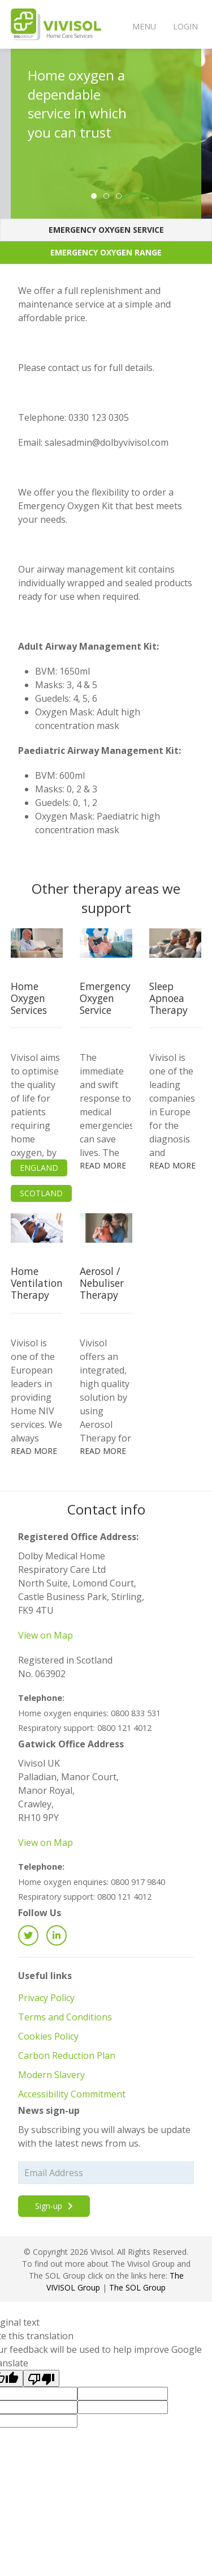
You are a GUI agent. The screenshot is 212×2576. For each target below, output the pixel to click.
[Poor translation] (41, 2378)
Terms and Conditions (65, 2017)
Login (185, 26)
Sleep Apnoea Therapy (168, 998)
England (39, 1167)
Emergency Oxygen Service (106, 229)
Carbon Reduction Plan (66, 2055)
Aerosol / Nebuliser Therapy (102, 1283)
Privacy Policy (46, 1997)
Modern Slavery (51, 2075)
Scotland (41, 1193)
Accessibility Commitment (72, 2094)
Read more (103, 1165)
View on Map (45, 1635)
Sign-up (54, 2205)
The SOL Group (137, 2287)
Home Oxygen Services (29, 998)
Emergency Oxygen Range (106, 252)
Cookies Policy (48, 2036)
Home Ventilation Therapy (37, 1283)
